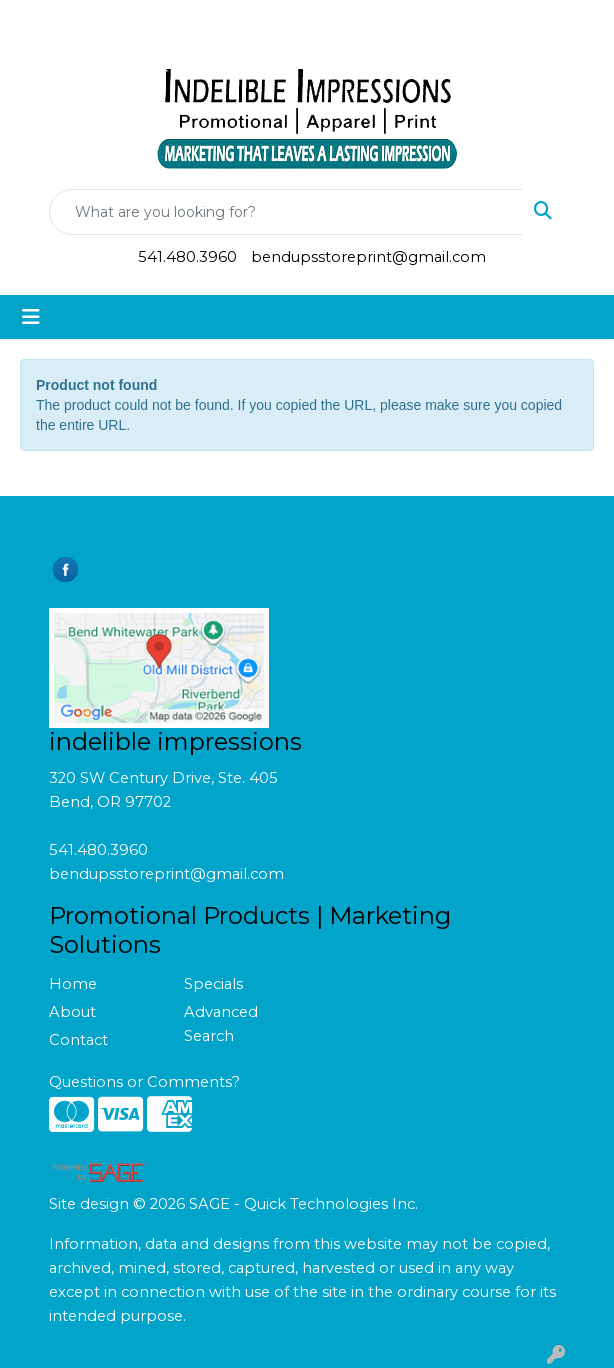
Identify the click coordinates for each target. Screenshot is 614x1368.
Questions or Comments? (144, 1082)
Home (73, 984)
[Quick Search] (286, 212)
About (72, 1012)
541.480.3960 (187, 257)
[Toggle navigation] (31, 317)
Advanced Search (221, 1024)
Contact (78, 1040)
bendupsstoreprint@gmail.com (368, 257)
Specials (213, 984)
